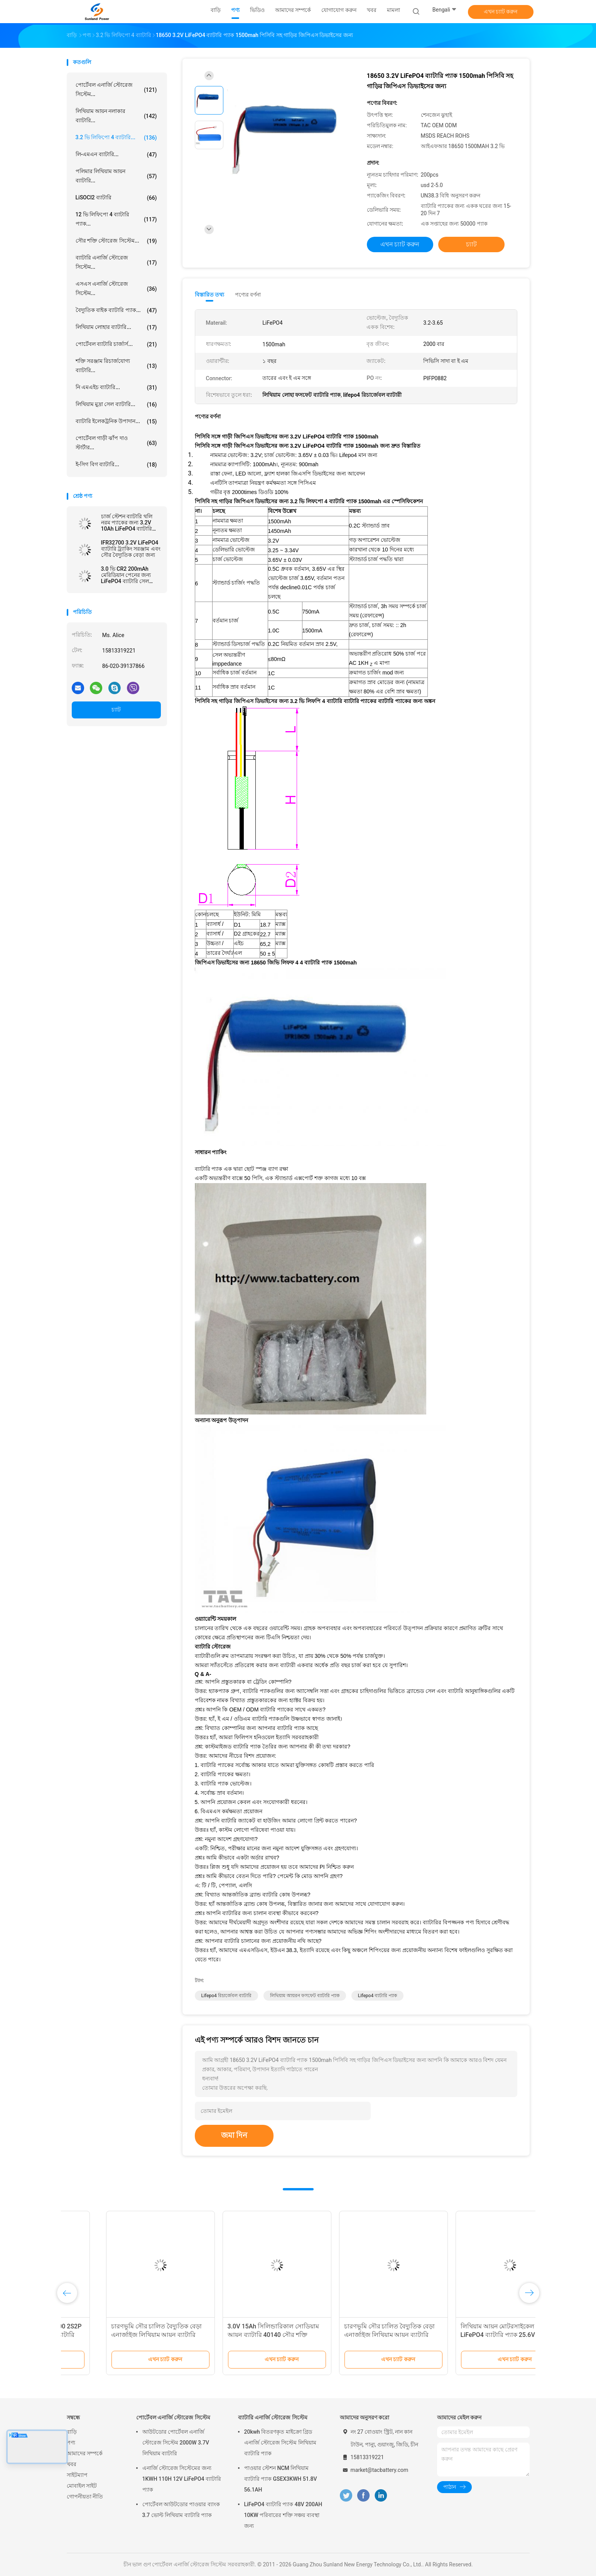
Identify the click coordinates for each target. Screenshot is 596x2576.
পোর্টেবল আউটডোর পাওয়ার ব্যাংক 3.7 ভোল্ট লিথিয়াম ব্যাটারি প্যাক (181, 2509)
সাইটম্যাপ (77, 2475)
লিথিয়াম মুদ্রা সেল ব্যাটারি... (116, 404)
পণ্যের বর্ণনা (248, 295)
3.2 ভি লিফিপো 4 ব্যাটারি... (116, 138)
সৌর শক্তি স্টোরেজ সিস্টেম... (116, 241)
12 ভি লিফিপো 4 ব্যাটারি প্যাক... (116, 219)
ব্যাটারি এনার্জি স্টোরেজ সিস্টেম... (116, 262)
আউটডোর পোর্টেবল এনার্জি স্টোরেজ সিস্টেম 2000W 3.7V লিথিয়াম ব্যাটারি (175, 2442)
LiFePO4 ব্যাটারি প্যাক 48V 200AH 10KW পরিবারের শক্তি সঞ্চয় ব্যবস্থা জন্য (283, 2515)
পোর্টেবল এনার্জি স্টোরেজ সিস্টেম (173, 2417)
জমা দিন (234, 2135)
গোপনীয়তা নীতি (85, 2496)
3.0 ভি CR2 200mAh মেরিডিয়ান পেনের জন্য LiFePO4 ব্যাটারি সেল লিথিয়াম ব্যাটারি (126, 575)
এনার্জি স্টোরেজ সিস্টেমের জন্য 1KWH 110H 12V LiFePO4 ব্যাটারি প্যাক (181, 2479)
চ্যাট (116, 709)
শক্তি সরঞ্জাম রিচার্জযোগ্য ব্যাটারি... (116, 365)
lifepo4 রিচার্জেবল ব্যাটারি (226, 1995)
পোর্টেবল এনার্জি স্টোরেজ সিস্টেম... (116, 89)
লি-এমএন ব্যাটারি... (116, 154)
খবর (71, 2464)
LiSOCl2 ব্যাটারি (116, 198)
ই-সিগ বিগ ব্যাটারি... (116, 465)
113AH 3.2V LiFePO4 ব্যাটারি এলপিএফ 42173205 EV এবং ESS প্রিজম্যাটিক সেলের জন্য (349, 2335)
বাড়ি (72, 2432)
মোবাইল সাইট (82, 2486)
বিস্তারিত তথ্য (210, 295)
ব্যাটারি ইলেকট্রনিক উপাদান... (116, 421)
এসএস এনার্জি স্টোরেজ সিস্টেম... (116, 288)
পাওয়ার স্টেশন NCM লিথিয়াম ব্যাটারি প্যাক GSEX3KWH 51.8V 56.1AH (280, 2479)
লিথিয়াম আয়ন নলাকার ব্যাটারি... (116, 115)
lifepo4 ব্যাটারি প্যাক (377, 1995)
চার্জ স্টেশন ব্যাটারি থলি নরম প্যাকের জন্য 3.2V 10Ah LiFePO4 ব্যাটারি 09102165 (126, 522)
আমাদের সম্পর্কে (85, 2453)
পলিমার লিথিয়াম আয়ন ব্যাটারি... (116, 176)
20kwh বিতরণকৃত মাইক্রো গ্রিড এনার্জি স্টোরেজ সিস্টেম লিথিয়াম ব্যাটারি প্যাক (280, 2442)
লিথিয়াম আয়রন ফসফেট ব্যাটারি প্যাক (304, 1995)
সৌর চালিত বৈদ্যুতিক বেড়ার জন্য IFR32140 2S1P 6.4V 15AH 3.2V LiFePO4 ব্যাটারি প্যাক (232, 2335)
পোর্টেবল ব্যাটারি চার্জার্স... (116, 344)
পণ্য (71, 2442)
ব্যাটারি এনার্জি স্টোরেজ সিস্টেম (272, 2417)
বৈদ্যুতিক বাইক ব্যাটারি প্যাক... (116, 310)
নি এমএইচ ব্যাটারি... (116, 387)
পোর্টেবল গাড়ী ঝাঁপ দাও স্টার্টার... (116, 442)
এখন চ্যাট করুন (501, 11)
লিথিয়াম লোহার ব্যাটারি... (116, 327)
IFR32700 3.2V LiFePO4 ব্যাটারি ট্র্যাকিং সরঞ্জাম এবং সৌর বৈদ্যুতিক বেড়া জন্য (130, 548)
